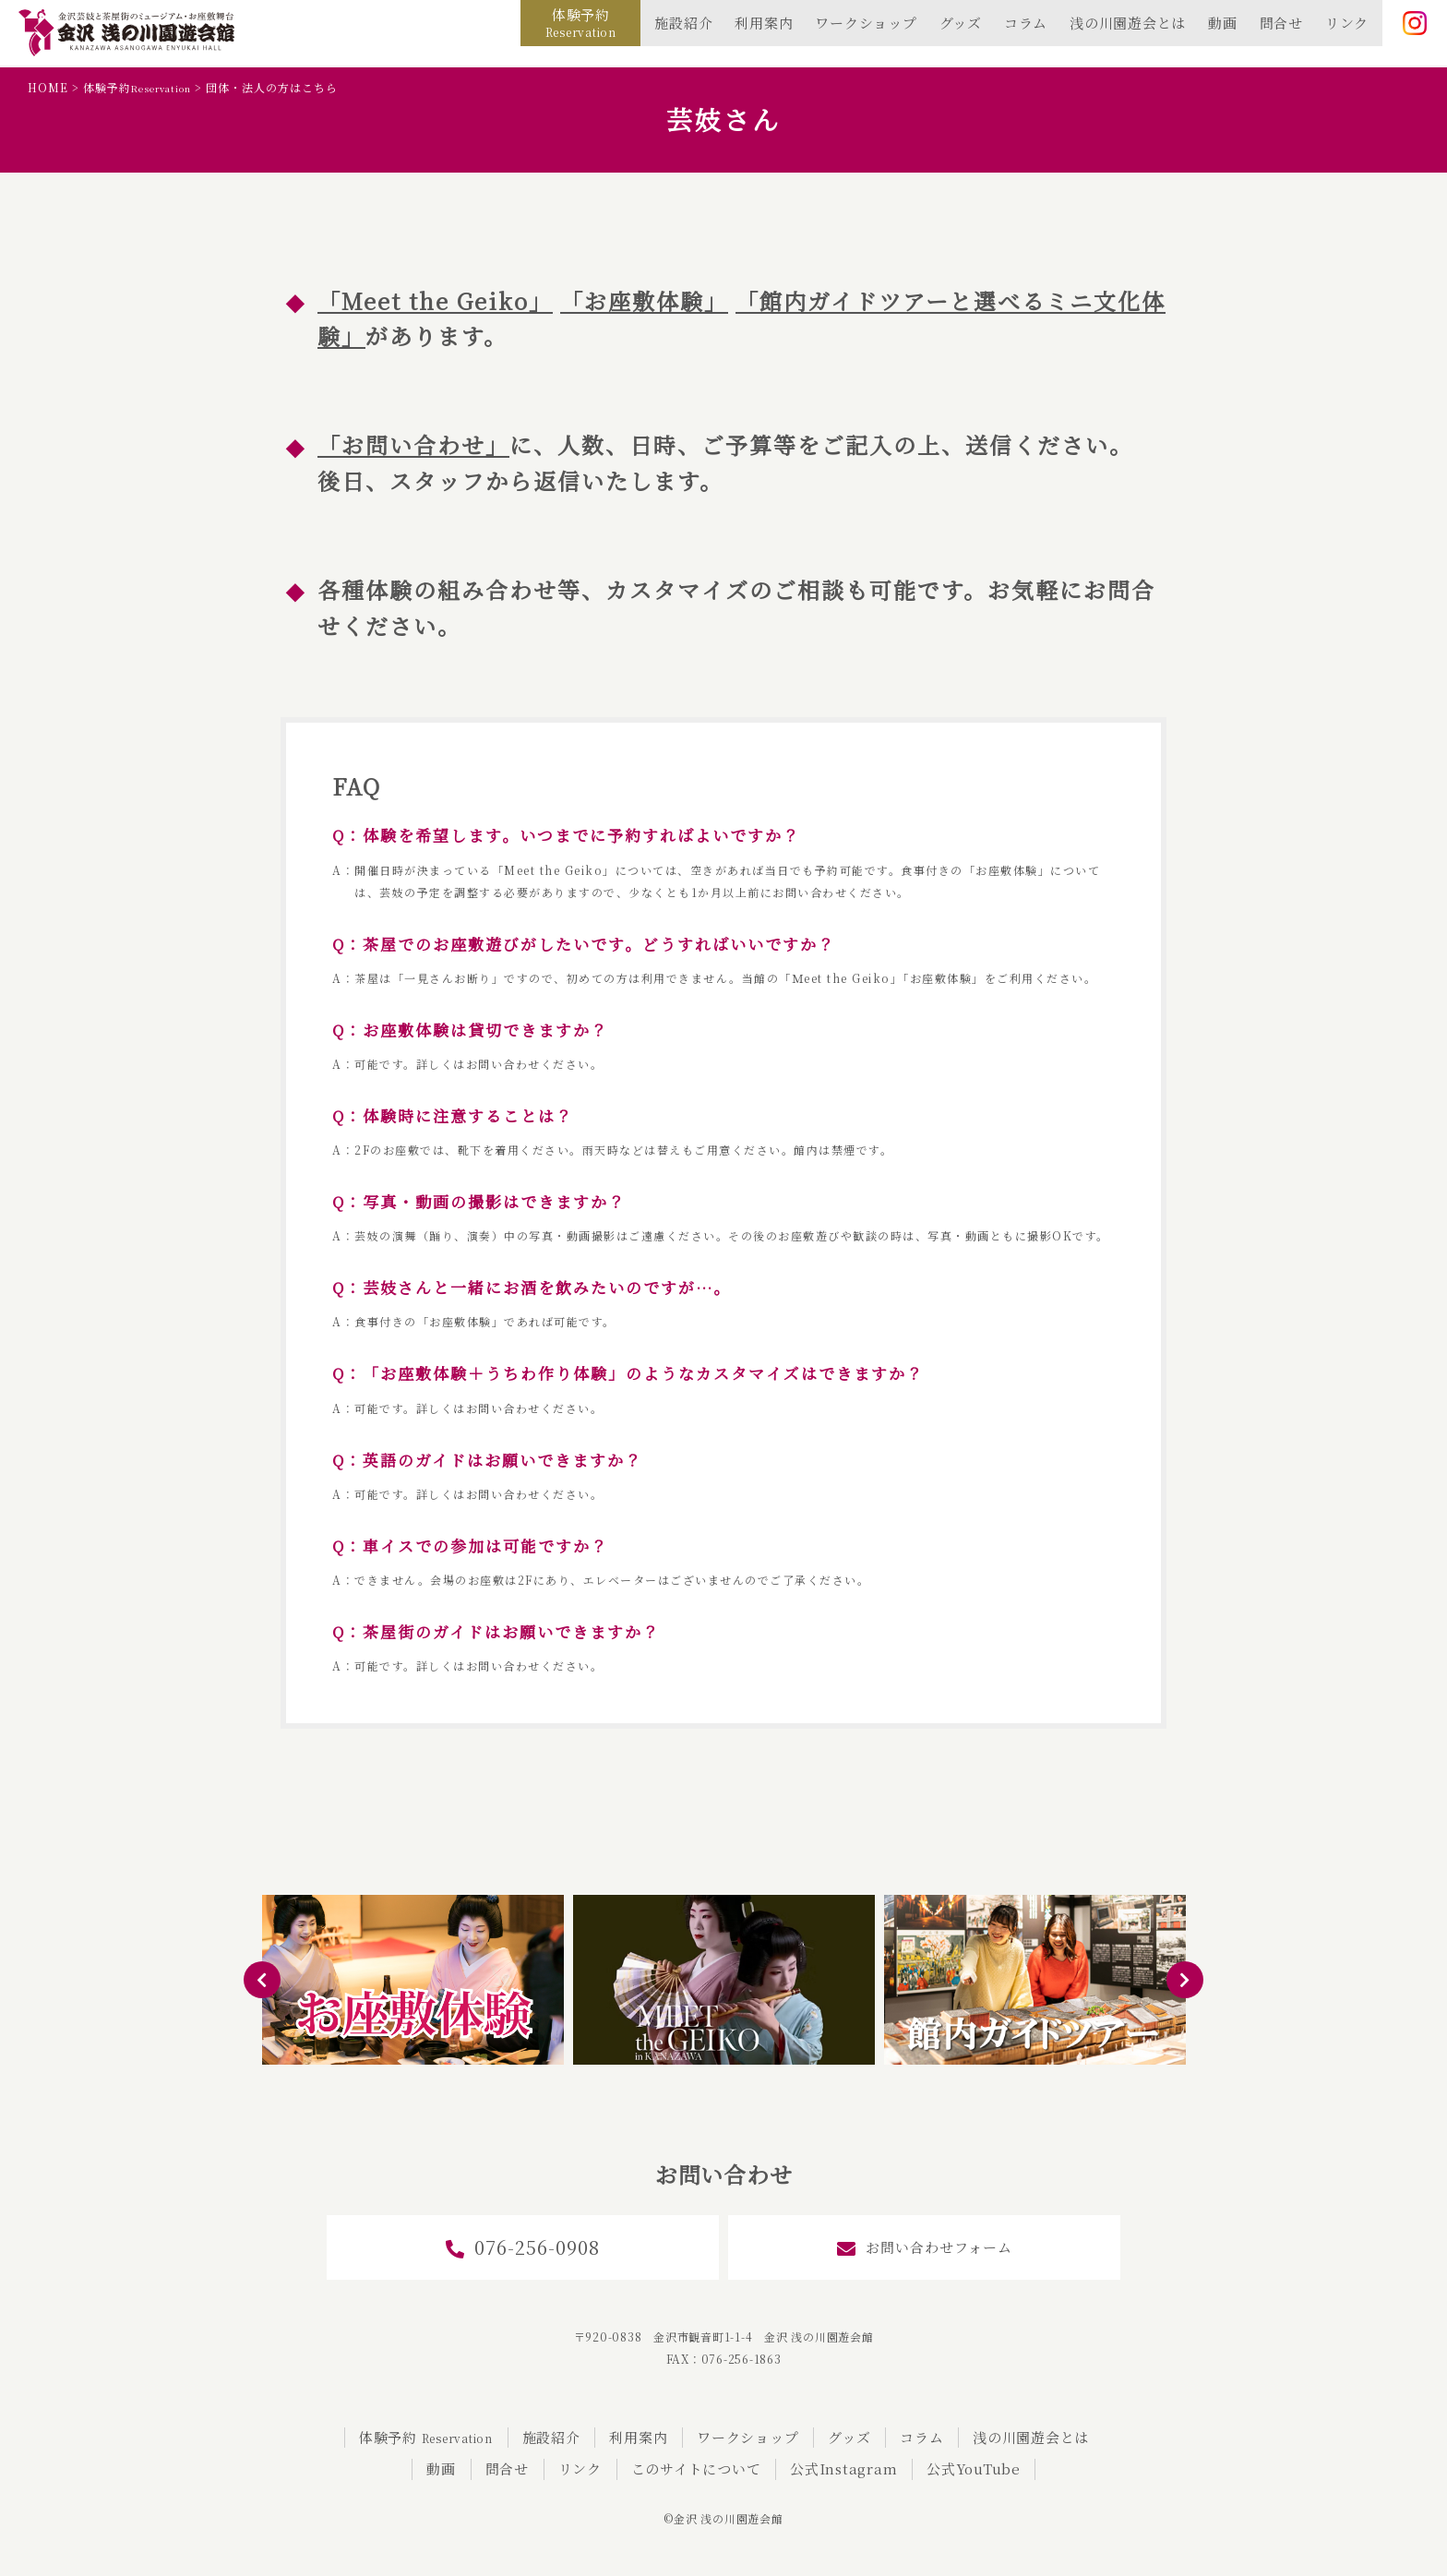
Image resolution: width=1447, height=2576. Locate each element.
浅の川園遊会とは (1128, 22)
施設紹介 (683, 22)
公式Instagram (843, 2468)
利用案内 (764, 22)
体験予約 (580, 22)
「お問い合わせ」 (413, 444)
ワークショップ (865, 22)
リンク (1347, 22)
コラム (1025, 22)
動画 (1223, 22)
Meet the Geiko (435, 300)
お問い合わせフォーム (924, 2247)
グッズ (960, 22)
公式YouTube (974, 2468)
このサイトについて (696, 2468)
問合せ (1281, 22)
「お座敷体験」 (644, 300)
